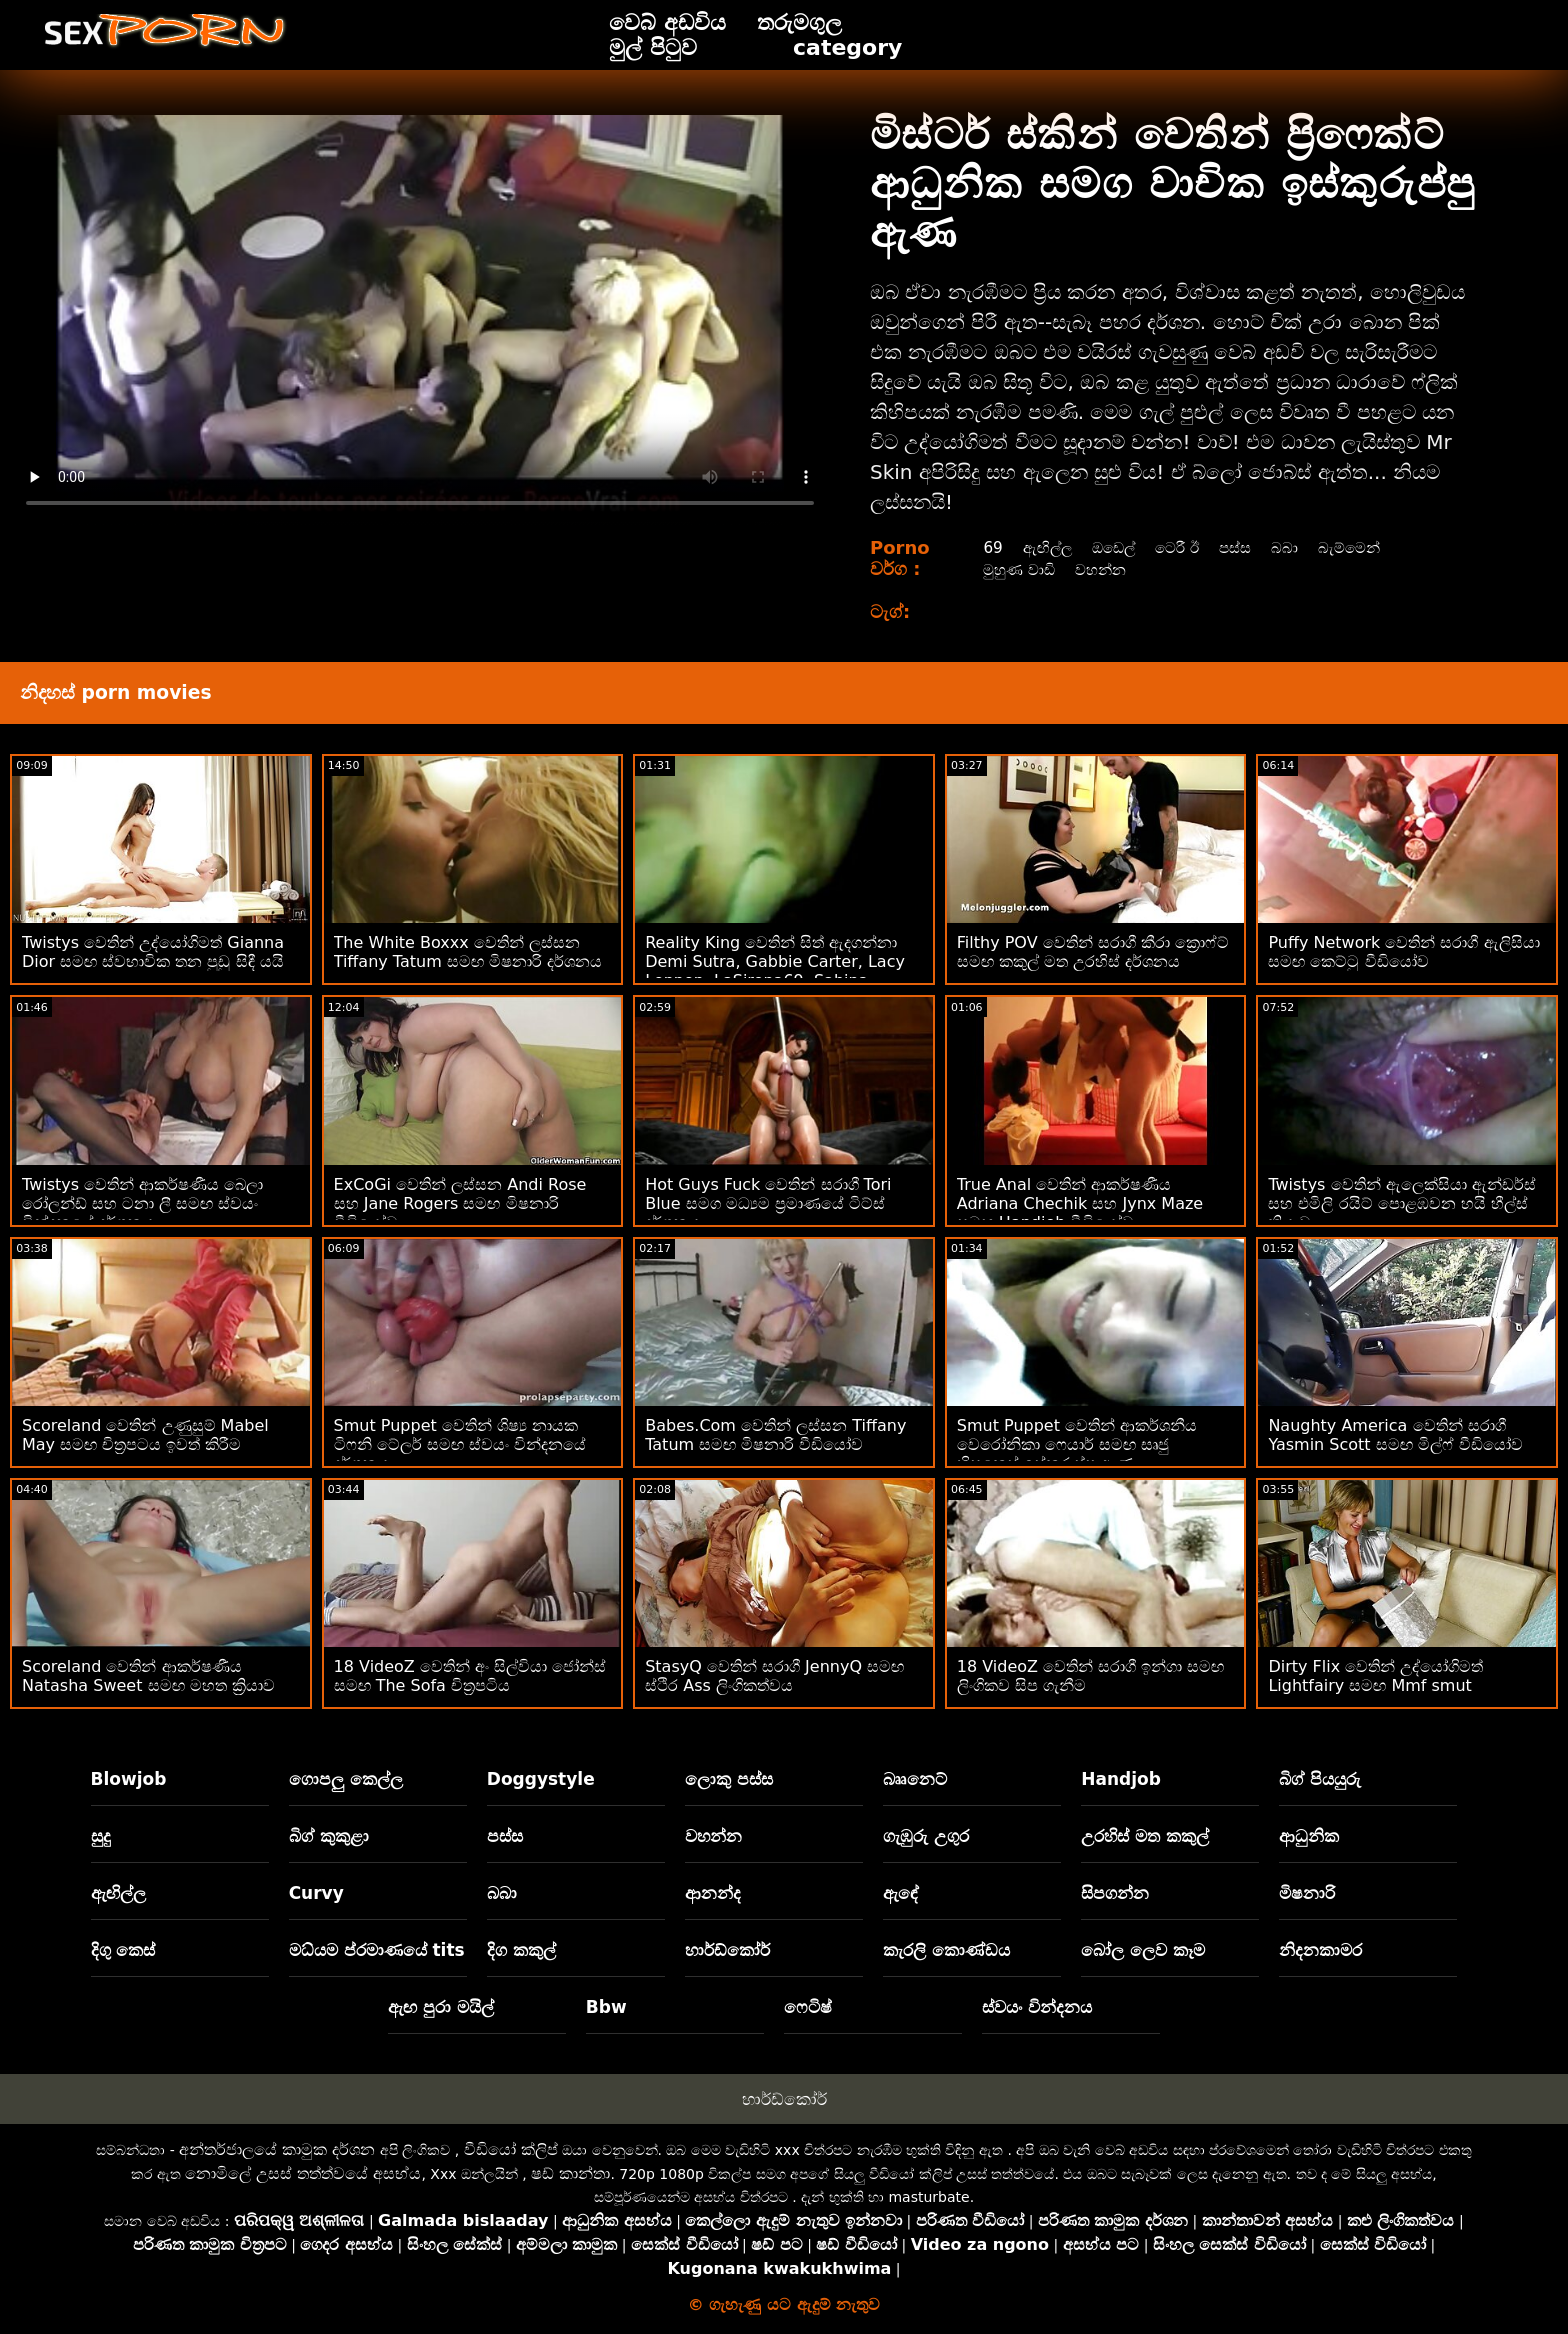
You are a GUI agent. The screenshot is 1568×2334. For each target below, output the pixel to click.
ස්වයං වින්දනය (1037, 2007)
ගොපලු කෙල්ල (346, 1779)
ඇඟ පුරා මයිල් (441, 2007)
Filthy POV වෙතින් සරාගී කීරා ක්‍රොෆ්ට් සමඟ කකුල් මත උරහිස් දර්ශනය (1093, 952)
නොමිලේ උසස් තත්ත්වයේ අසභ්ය (303, 2173)
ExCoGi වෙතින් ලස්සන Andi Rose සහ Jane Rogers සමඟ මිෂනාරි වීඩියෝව (460, 1203)
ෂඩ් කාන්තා (570, 2173)
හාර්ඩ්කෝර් (727, 1950)
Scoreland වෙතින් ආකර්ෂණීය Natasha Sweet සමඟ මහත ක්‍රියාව (148, 1676)
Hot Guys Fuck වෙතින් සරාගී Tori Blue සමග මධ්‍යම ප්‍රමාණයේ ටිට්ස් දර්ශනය (768, 1203)
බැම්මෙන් (1362, 547)
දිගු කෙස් (123, 1950)
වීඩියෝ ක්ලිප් (511, 2149)
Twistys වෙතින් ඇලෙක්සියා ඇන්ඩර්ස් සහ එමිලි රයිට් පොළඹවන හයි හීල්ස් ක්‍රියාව (1401, 1203)
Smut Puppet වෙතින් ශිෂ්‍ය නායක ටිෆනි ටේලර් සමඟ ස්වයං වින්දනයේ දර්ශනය (460, 1444)
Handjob (1121, 1779)
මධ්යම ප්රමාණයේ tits (377, 1950)
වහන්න (1104, 569)
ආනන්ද (713, 1893)
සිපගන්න (1115, 1893)
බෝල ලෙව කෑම (1143, 1950)
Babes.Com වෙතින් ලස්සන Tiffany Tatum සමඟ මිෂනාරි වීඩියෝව (775, 1435)
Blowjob (129, 1779)
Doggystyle (541, 1779)
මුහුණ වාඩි (1018, 569)
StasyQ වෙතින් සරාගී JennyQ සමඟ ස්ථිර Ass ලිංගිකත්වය (774, 1676)
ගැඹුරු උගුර (926, 1836)
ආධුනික (1309, 1836)
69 (990, 547)
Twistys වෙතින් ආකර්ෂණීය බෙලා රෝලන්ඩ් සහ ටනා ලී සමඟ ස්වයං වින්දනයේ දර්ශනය (142, 1203)
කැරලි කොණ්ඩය (946, 1950)
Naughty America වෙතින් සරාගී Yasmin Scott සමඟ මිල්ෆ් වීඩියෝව (1395, 1435)
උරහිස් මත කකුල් (1145, 1836)
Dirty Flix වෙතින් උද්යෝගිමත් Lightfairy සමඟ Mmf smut (1375, 1676)
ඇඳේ (901, 1893)
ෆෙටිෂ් (808, 2007)
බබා (1295, 547)
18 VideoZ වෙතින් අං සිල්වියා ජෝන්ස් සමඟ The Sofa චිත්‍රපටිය (470, 1676)
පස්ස (1244, 547)
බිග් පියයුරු (1320, 1779)
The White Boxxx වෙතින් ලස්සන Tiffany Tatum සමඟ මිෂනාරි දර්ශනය (468, 952)
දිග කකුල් (521, 1950)
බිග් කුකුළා (329, 1836)
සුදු (101, 1836)
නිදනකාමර (1320, 1950)
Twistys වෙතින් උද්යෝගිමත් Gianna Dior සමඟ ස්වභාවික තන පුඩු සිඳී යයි (153, 952)
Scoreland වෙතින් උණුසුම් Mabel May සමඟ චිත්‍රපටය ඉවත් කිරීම (145, 1435)
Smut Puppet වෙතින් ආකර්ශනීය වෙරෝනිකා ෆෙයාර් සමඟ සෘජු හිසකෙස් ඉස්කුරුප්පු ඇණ (1077, 1444)
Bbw (606, 2007)
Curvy (316, 1893)
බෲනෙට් (915, 1779)
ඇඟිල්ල (1046, 547)
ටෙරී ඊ (1183, 547)
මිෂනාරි (1307, 1893)
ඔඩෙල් (1115, 547)
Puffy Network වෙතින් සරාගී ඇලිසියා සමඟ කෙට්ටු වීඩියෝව (1403, 952)
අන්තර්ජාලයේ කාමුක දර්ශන (277, 2149)
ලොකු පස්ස (729, 1779)
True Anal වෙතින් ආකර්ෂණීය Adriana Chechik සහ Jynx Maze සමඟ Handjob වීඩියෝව (1080, 1203)
